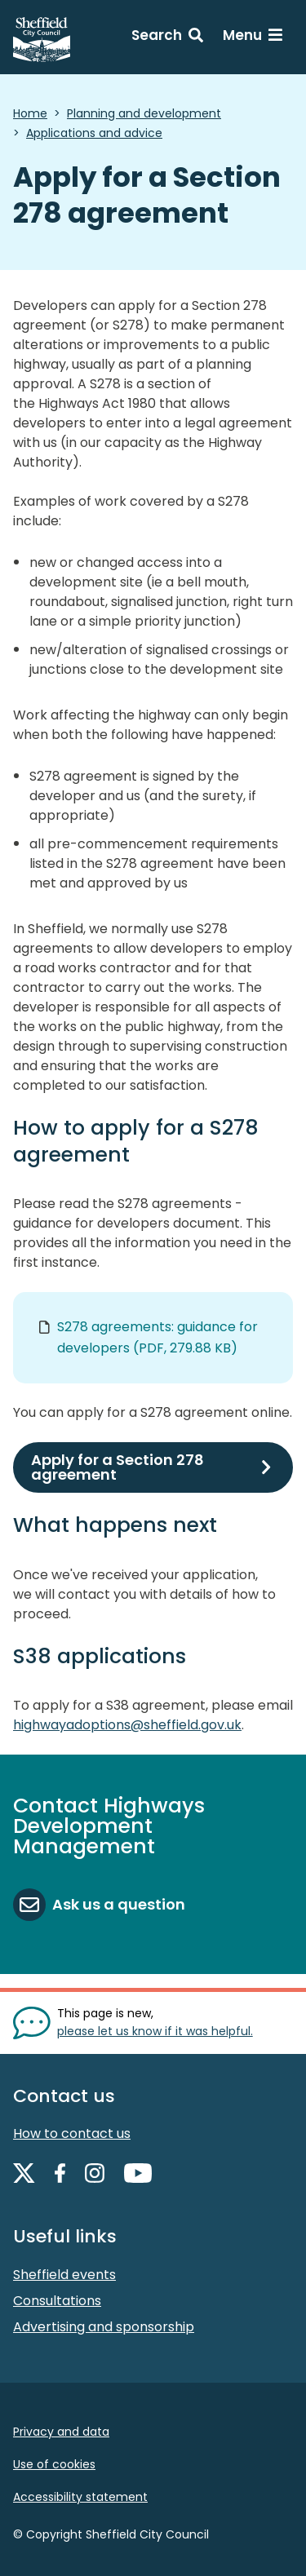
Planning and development (144, 113)
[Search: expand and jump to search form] (167, 37)
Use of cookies (54, 2464)
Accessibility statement (80, 2497)
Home (30, 113)
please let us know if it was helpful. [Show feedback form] (155, 2031)
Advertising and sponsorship (103, 2326)
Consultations (57, 2300)
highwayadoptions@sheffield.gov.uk (127, 1724)
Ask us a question (118, 1904)
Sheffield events (64, 2274)
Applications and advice (94, 133)
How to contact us (72, 2133)
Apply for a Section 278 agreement (117, 1467)
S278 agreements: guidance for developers (157, 1337)
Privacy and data (61, 2431)
